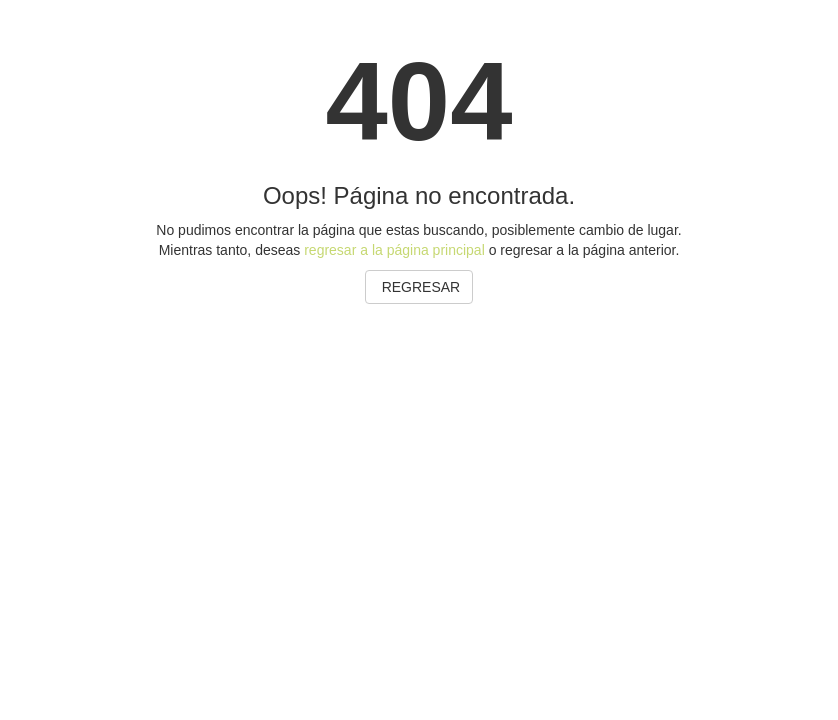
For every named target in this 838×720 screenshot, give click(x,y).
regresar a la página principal (394, 250)
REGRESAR (419, 287)
